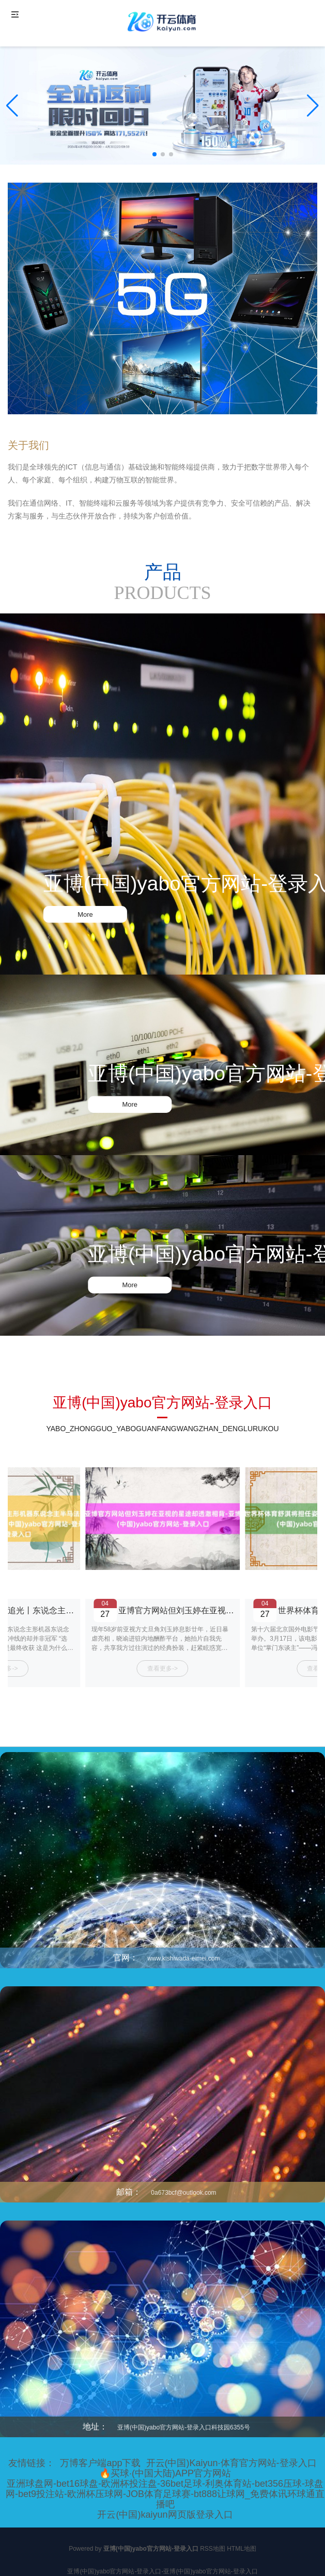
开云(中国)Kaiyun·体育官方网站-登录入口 (231, 2463)
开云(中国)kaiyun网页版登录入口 (165, 2514)
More (85, 914)
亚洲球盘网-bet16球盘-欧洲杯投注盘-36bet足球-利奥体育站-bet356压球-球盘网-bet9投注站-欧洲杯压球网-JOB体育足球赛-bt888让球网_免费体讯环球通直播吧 (165, 2493)
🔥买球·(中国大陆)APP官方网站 (165, 2473)
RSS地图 (212, 2548)
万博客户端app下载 (100, 2463)
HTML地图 (241, 2548)
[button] (313, 105)
